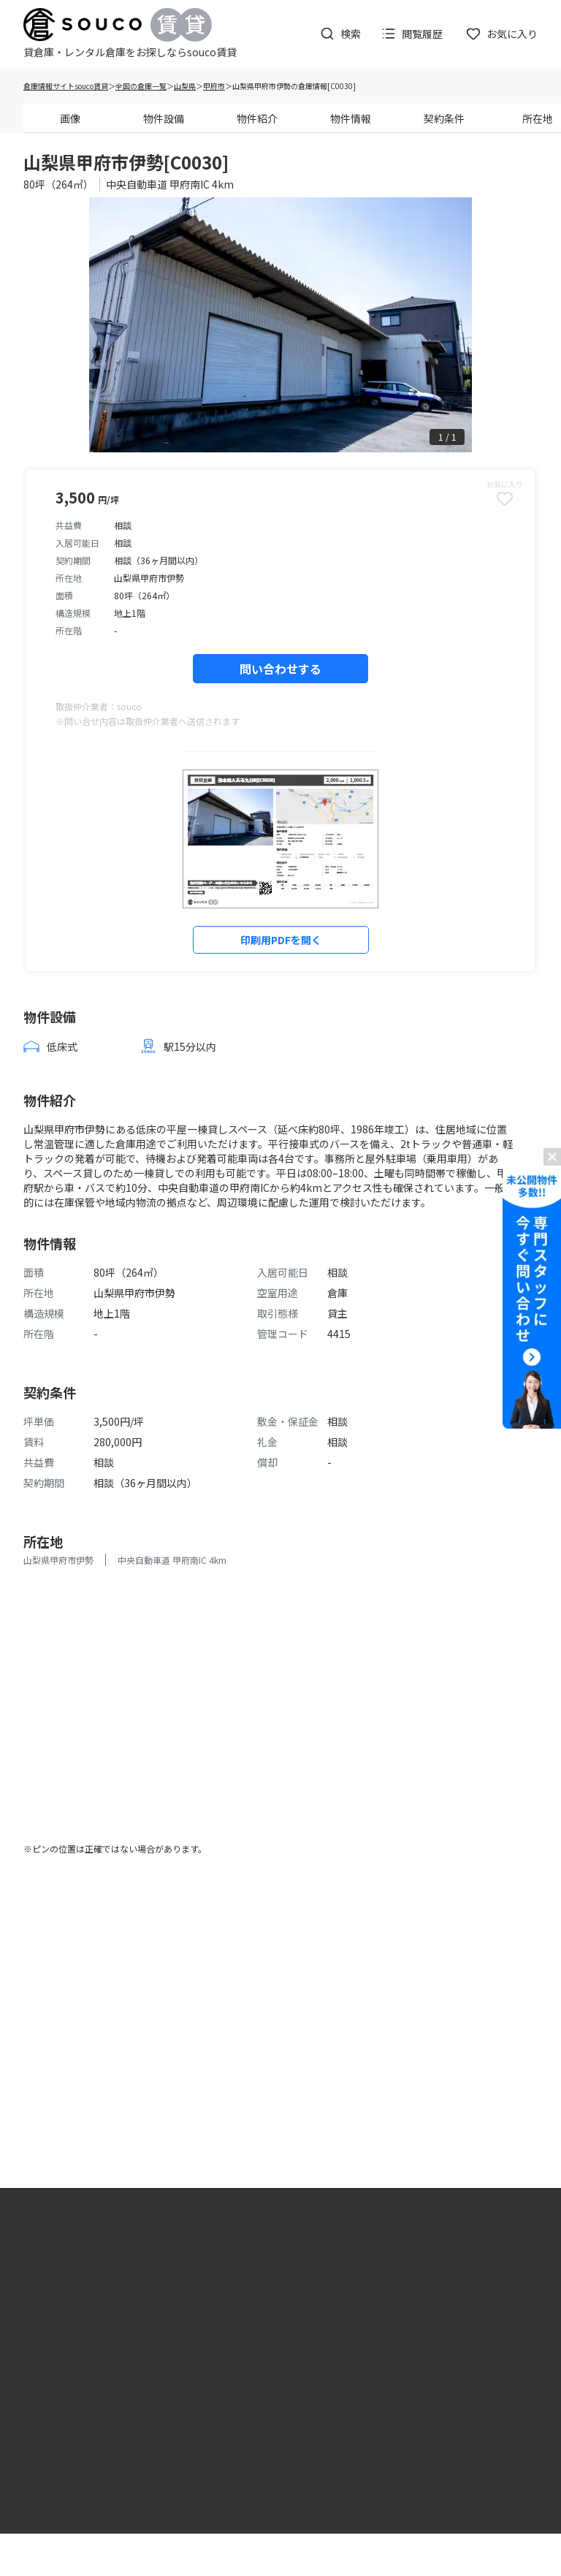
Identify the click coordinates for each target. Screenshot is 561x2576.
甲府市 (214, 85)
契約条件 (444, 118)
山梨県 (185, 85)
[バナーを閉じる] (552, 1157)
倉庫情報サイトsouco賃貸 (65, 85)
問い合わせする (280, 668)
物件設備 (163, 118)
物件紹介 (257, 118)
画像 (70, 118)
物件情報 (350, 118)
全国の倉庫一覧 (141, 85)
